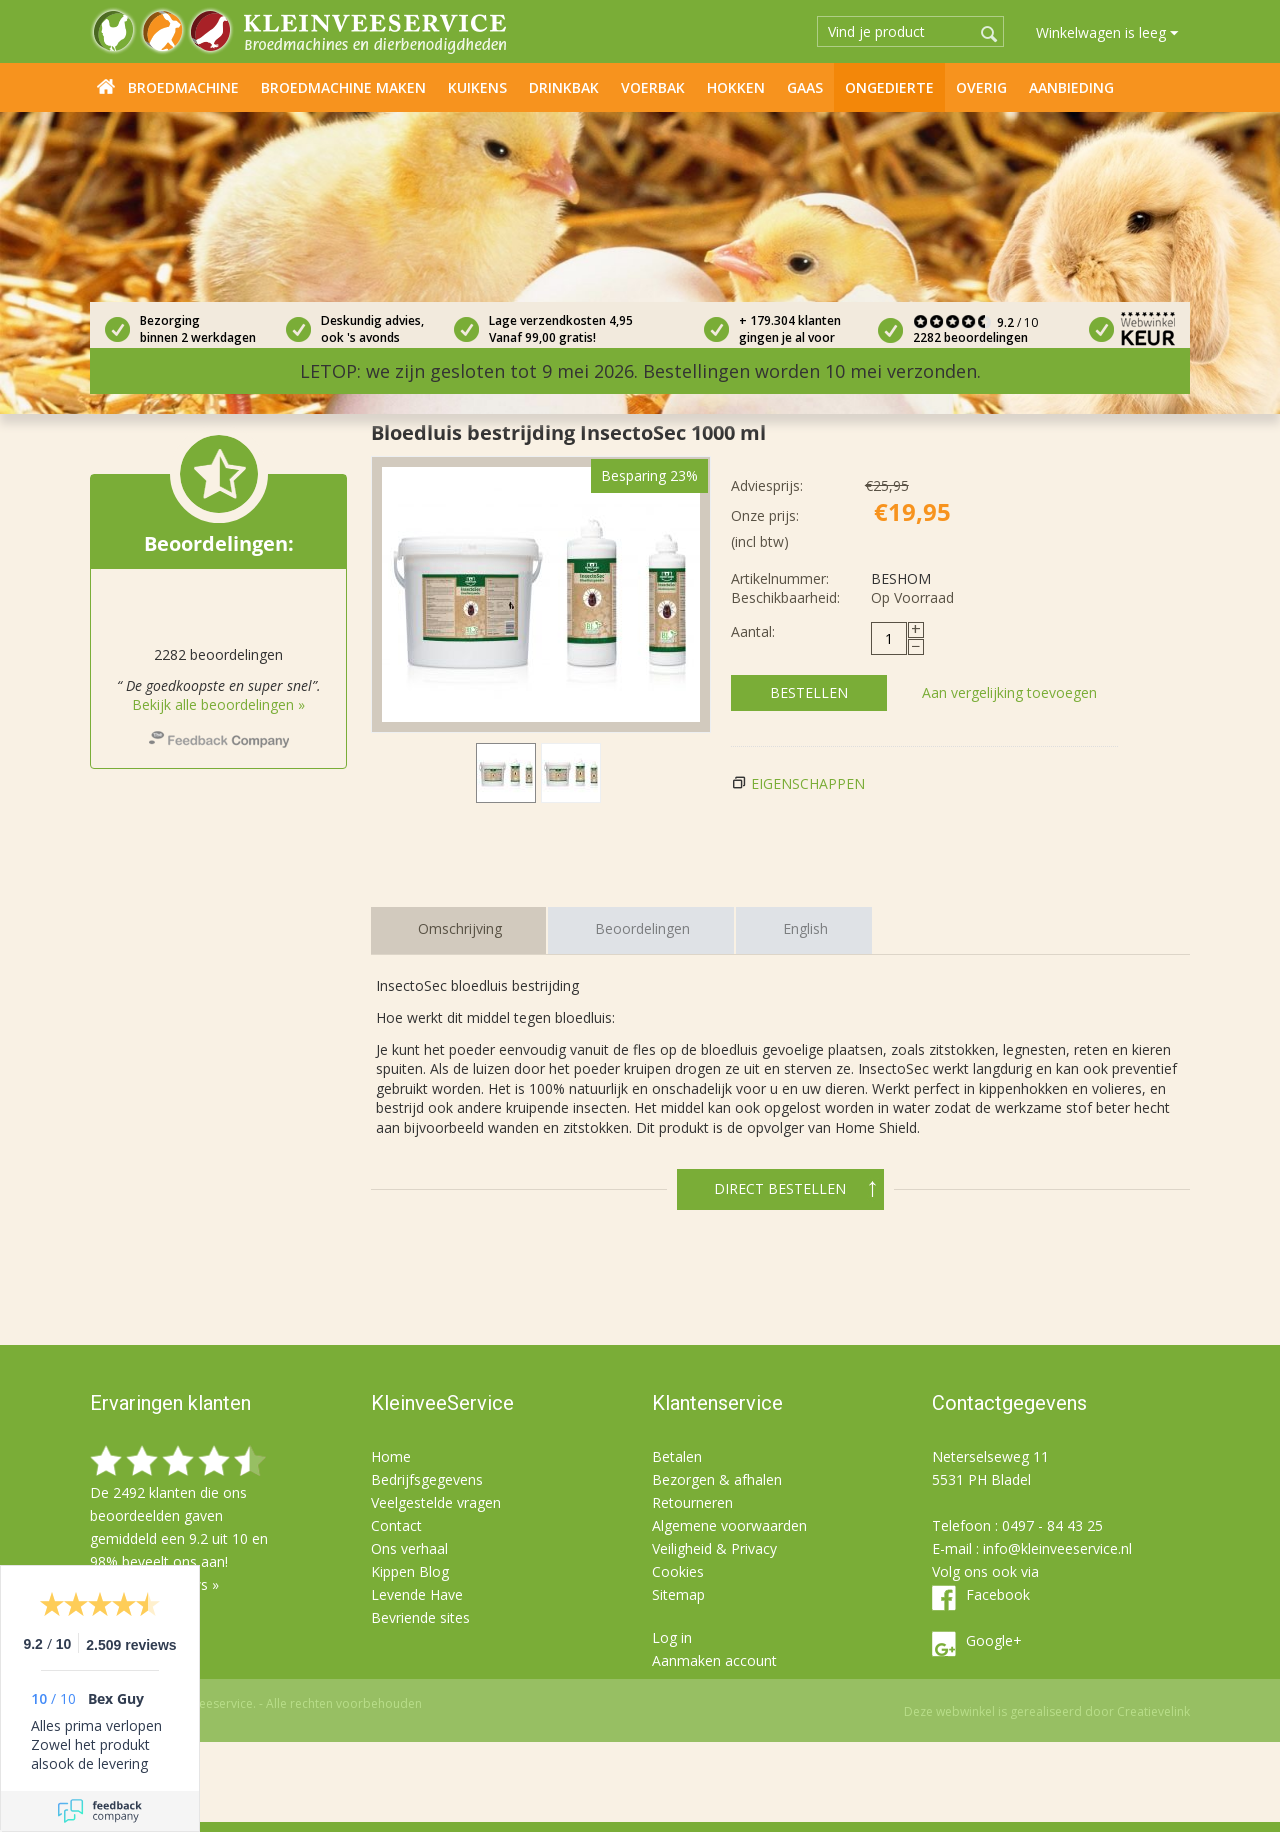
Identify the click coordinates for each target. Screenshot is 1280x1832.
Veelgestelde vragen (436, 1502)
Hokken (736, 87)
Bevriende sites (420, 1617)
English (805, 928)
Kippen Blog (410, 1571)
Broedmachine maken (343, 87)
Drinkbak (564, 87)
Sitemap (678, 1594)
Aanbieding (1071, 87)
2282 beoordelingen (970, 337)
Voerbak (653, 87)
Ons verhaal (409, 1548)
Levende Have (417, 1594)
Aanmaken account (714, 1660)
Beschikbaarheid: (785, 597)
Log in (672, 1637)
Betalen (677, 1456)
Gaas (805, 87)
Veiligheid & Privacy (714, 1548)
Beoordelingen (642, 928)
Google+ (994, 1640)
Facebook (998, 1594)
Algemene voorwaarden (729, 1525)
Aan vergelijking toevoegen (1009, 692)
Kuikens (477, 87)
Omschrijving (460, 928)
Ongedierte (889, 87)
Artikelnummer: (780, 578)
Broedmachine (183, 87)
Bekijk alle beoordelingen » (218, 704)
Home (106, 86)
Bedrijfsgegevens (427, 1479)
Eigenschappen (808, 783)
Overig (981, 87)
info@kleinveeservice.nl (1057, 1548)
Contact (396, 1525)
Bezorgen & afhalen (717, 1479)
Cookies (678, 1571)
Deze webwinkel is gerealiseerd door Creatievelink (1047, 1711)
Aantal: (753, 631)
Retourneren (692, 1502)
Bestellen (809, 692)
